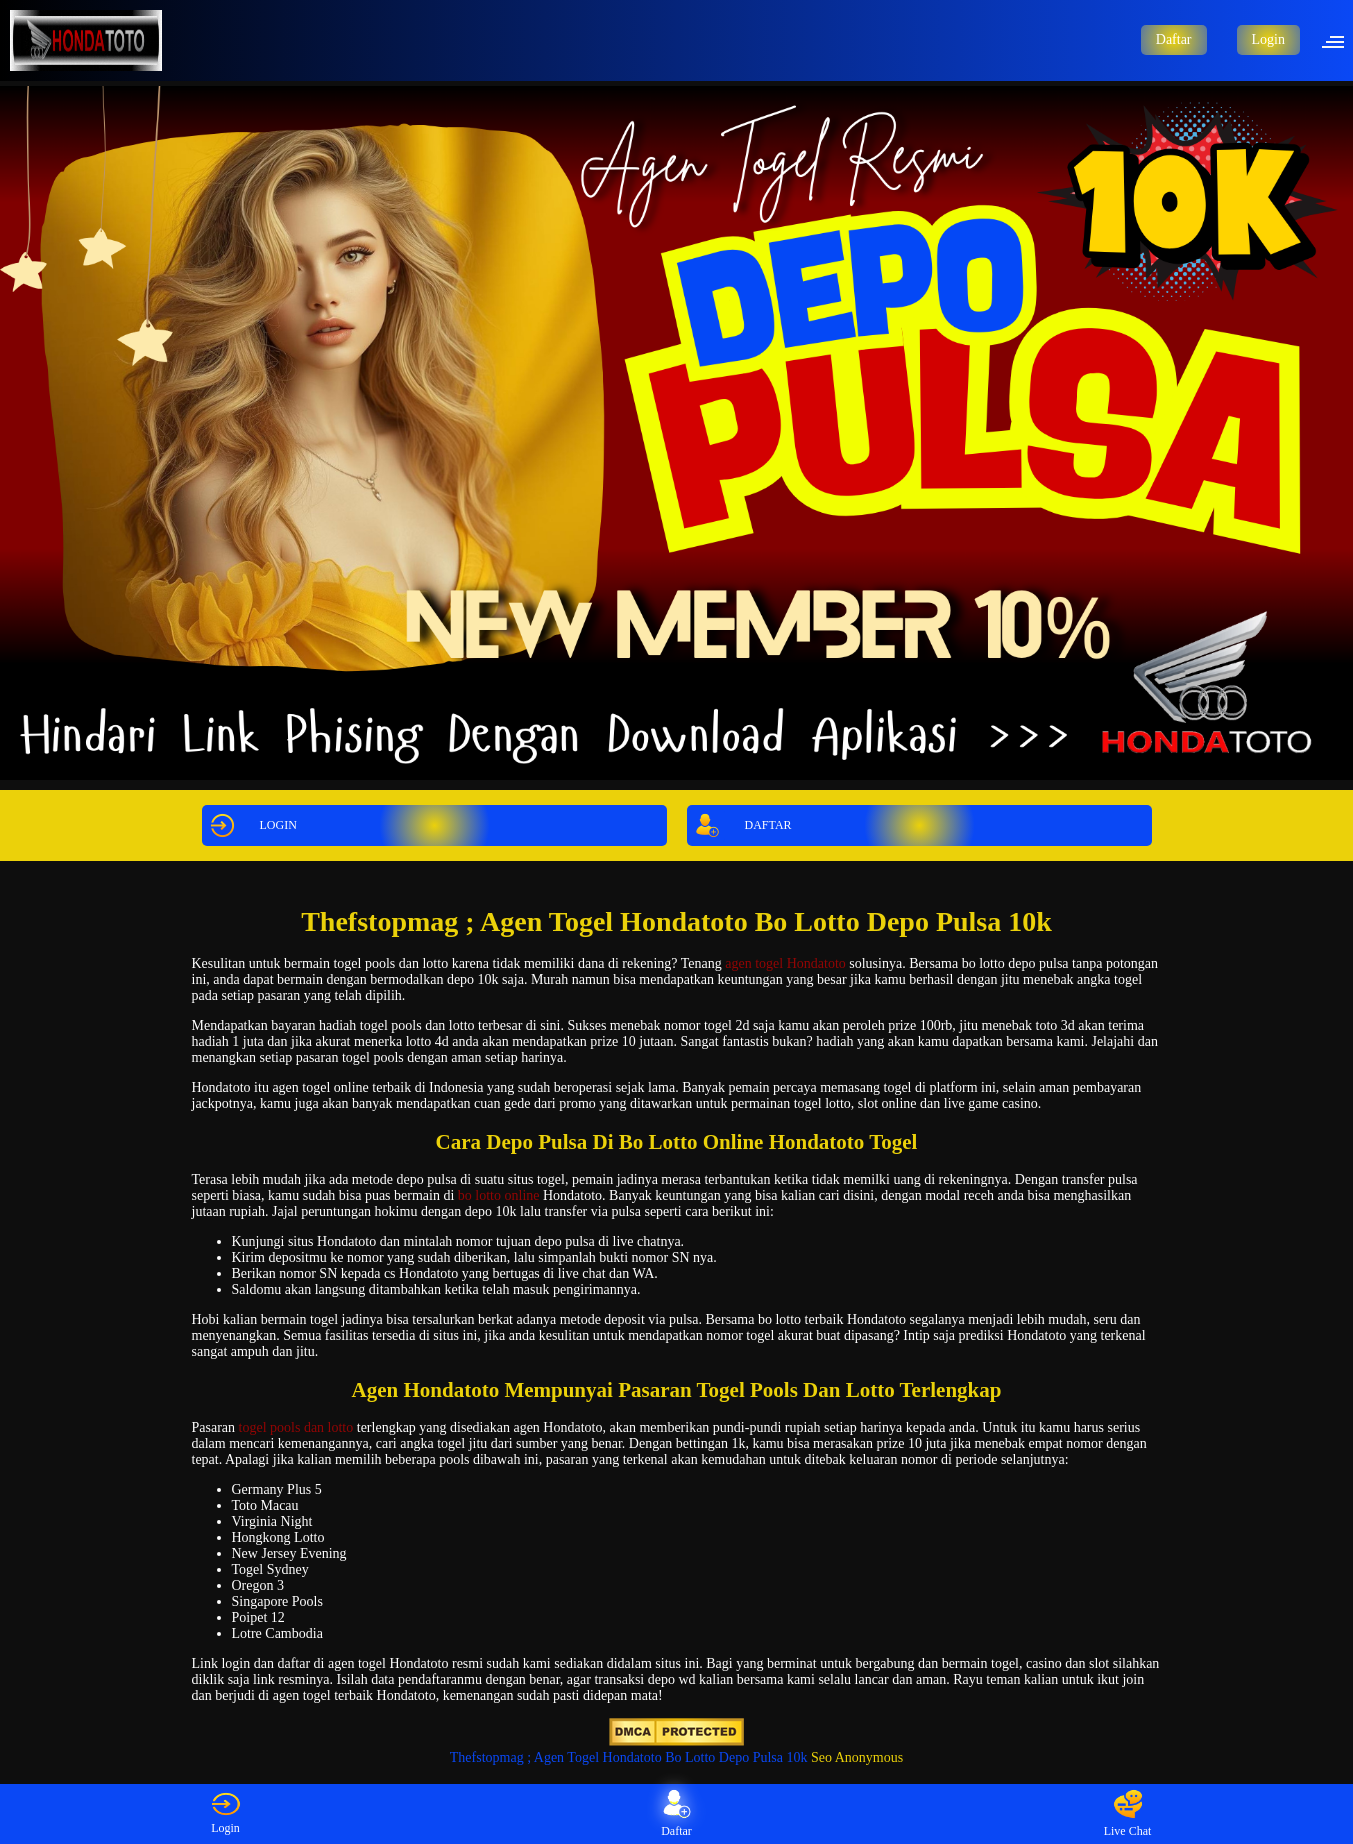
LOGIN (251, 825)
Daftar (1174, 39)
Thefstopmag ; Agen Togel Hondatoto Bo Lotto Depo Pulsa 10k (629, 1757)
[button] (1339, 40)
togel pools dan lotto (296, 1427)
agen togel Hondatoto (785, 963)
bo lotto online (499, 1195)
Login (1268, 39)
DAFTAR (741, 825)
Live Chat (1128, 1813)
